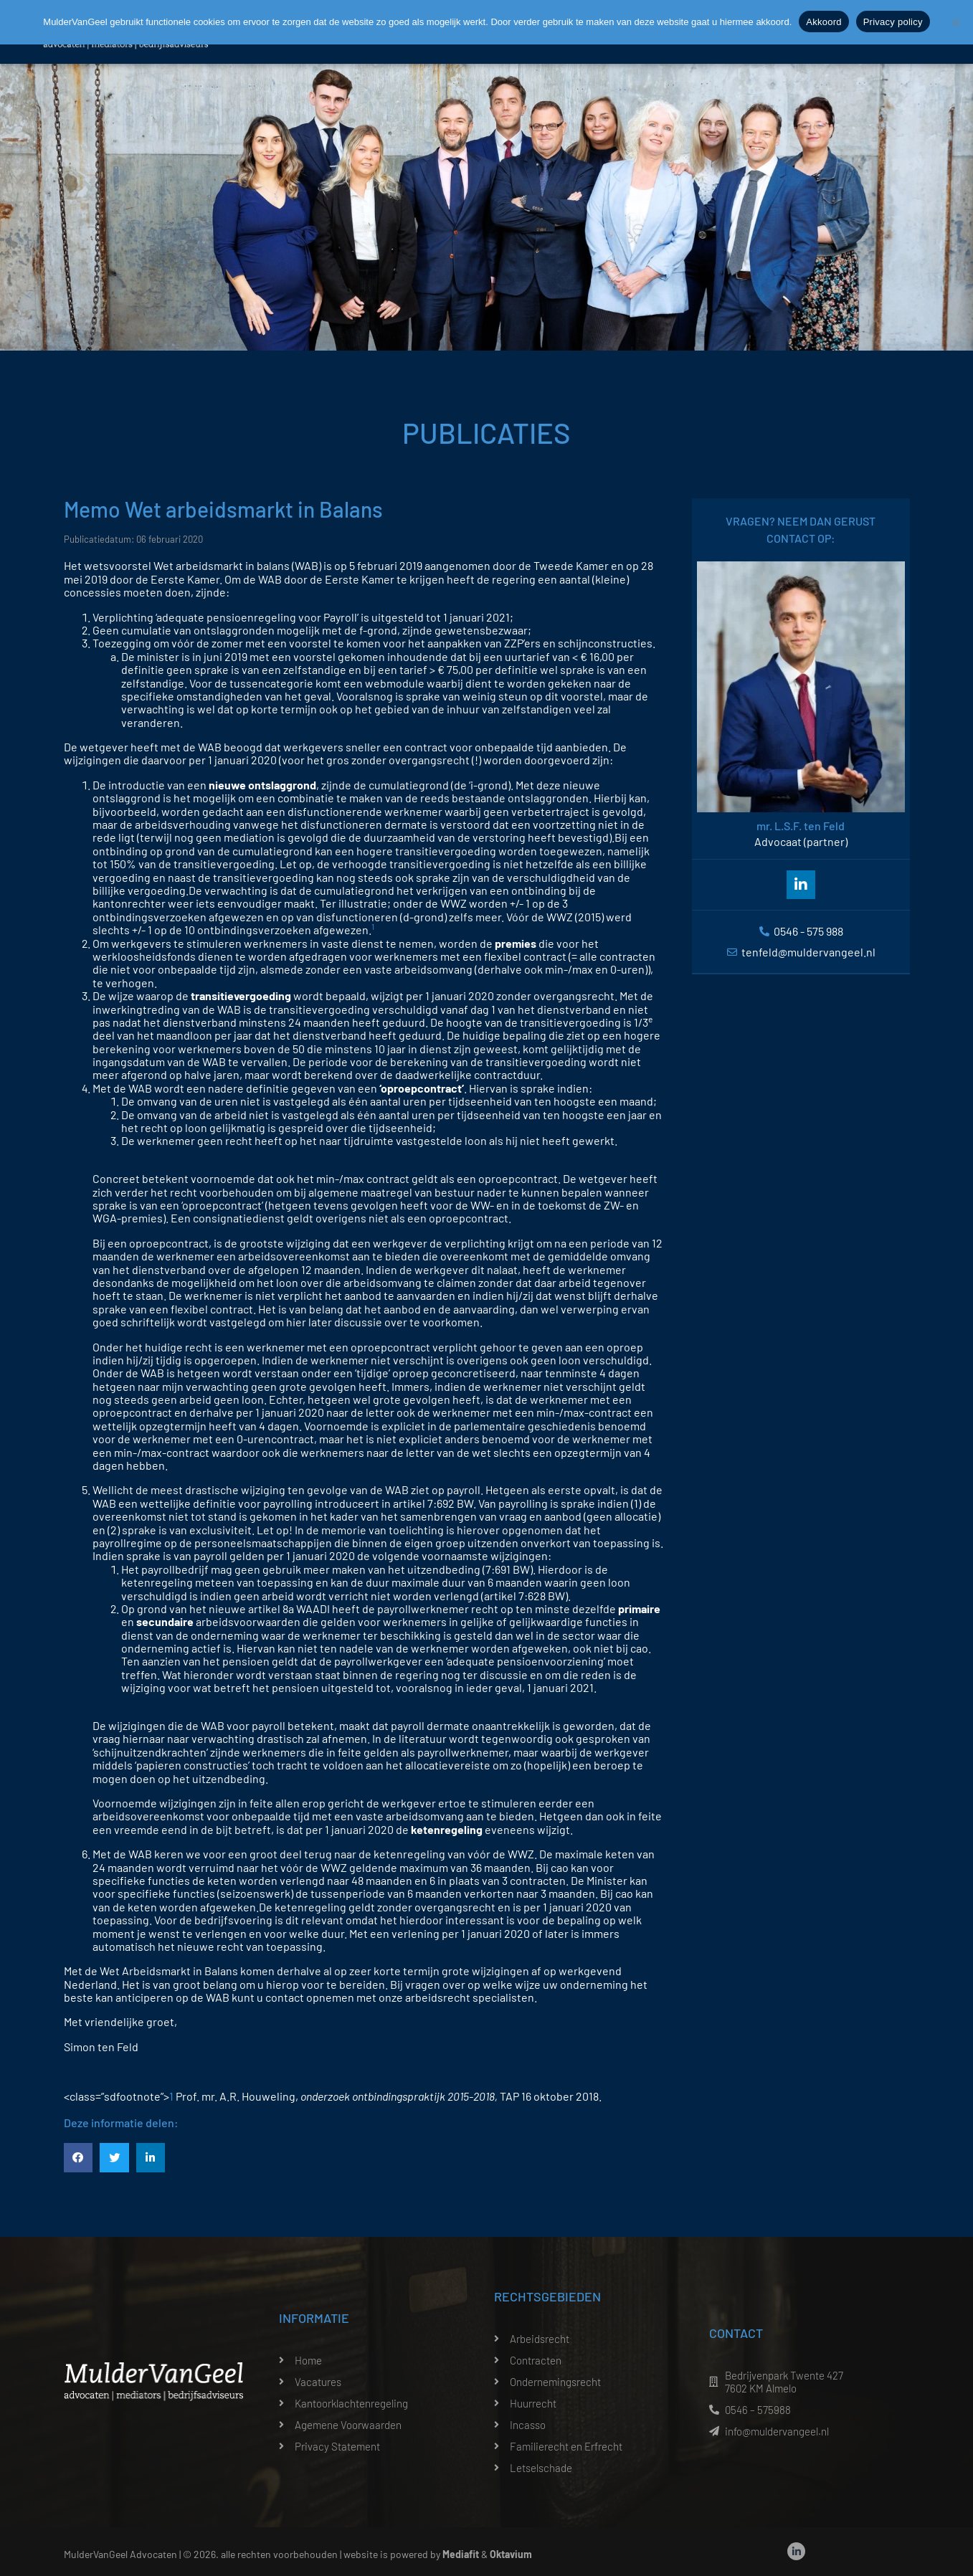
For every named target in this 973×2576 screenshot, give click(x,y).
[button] (78, 2157)
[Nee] (955, 22)
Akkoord (823, 21)
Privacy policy (893, 21)
